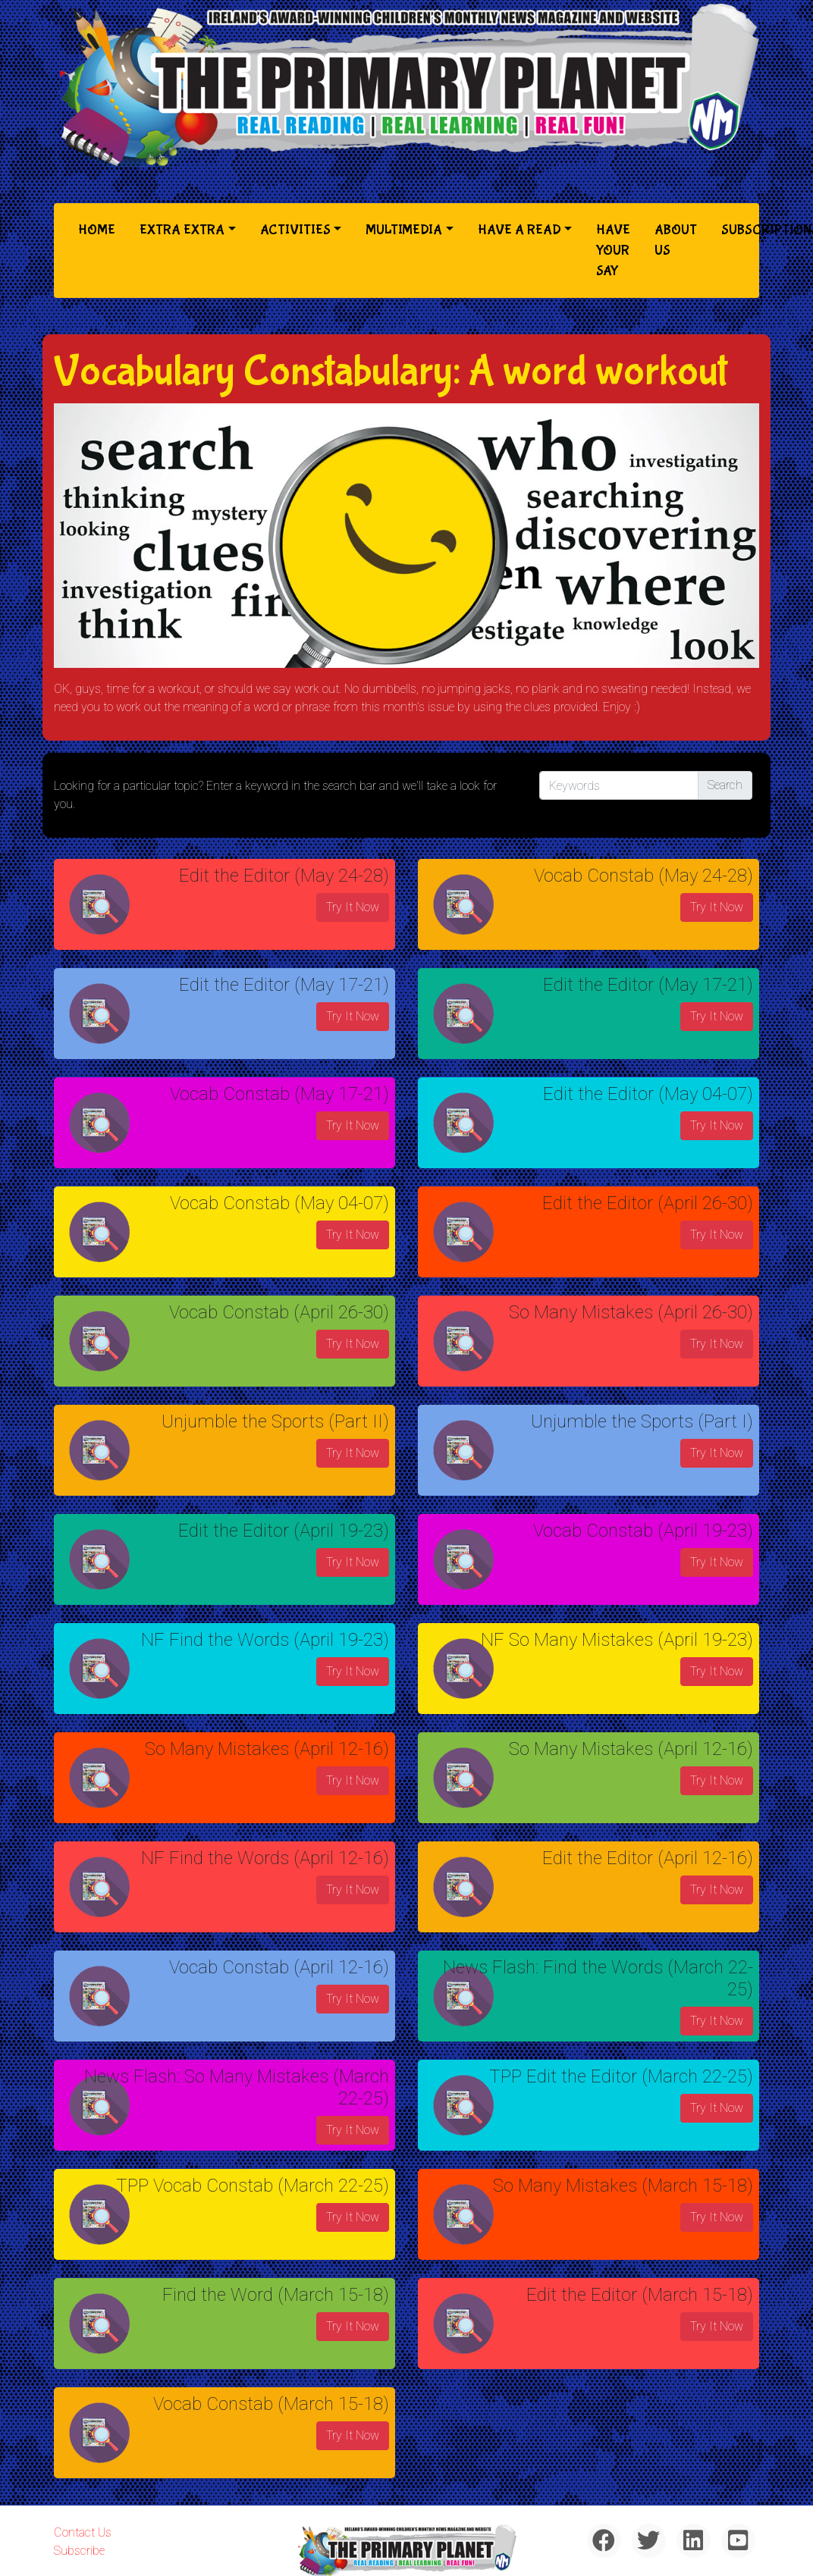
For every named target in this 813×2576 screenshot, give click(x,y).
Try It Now (352, 907)
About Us (675, 240)
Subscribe (79, 2550)
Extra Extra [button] (182, 230)
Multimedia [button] (404, 230)
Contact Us (82, 2532)
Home (99, 228)
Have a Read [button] (519, 230)
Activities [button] (295, 230)
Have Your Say (613, 250)
